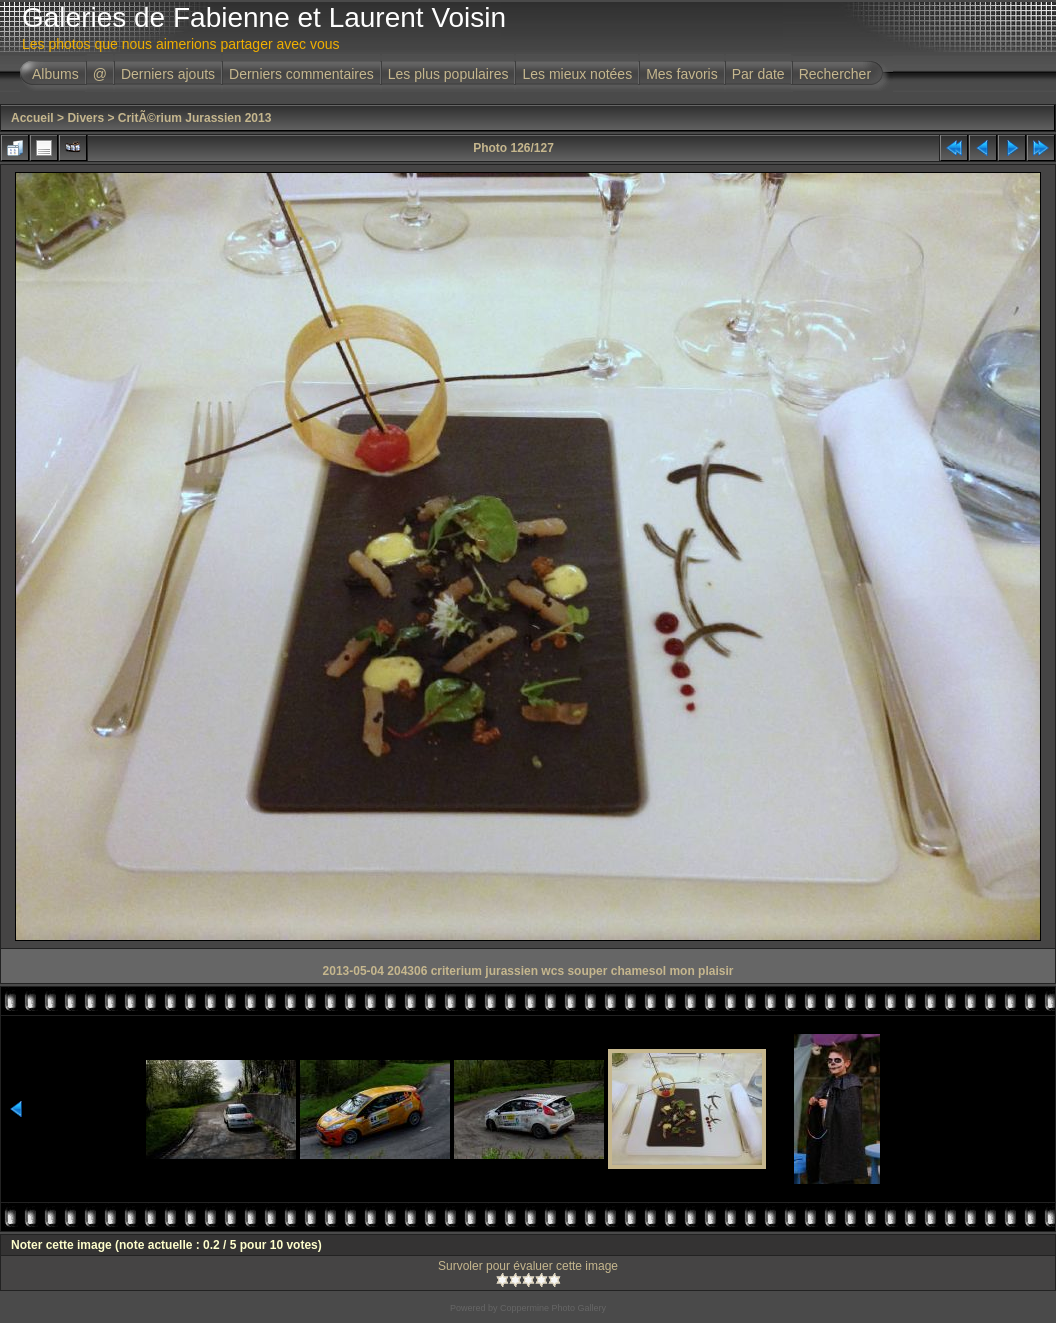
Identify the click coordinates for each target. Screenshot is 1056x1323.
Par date (758, 74)
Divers (85, 118)
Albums (55, 74)
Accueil (32, 118)
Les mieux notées (577, 74)
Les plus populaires (448, 74)
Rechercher (835, 74)
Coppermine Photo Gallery (553, 1308)
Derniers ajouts (168, 74)
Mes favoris (682, 74)
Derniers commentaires (301, 74)
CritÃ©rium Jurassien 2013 (195, 118)
